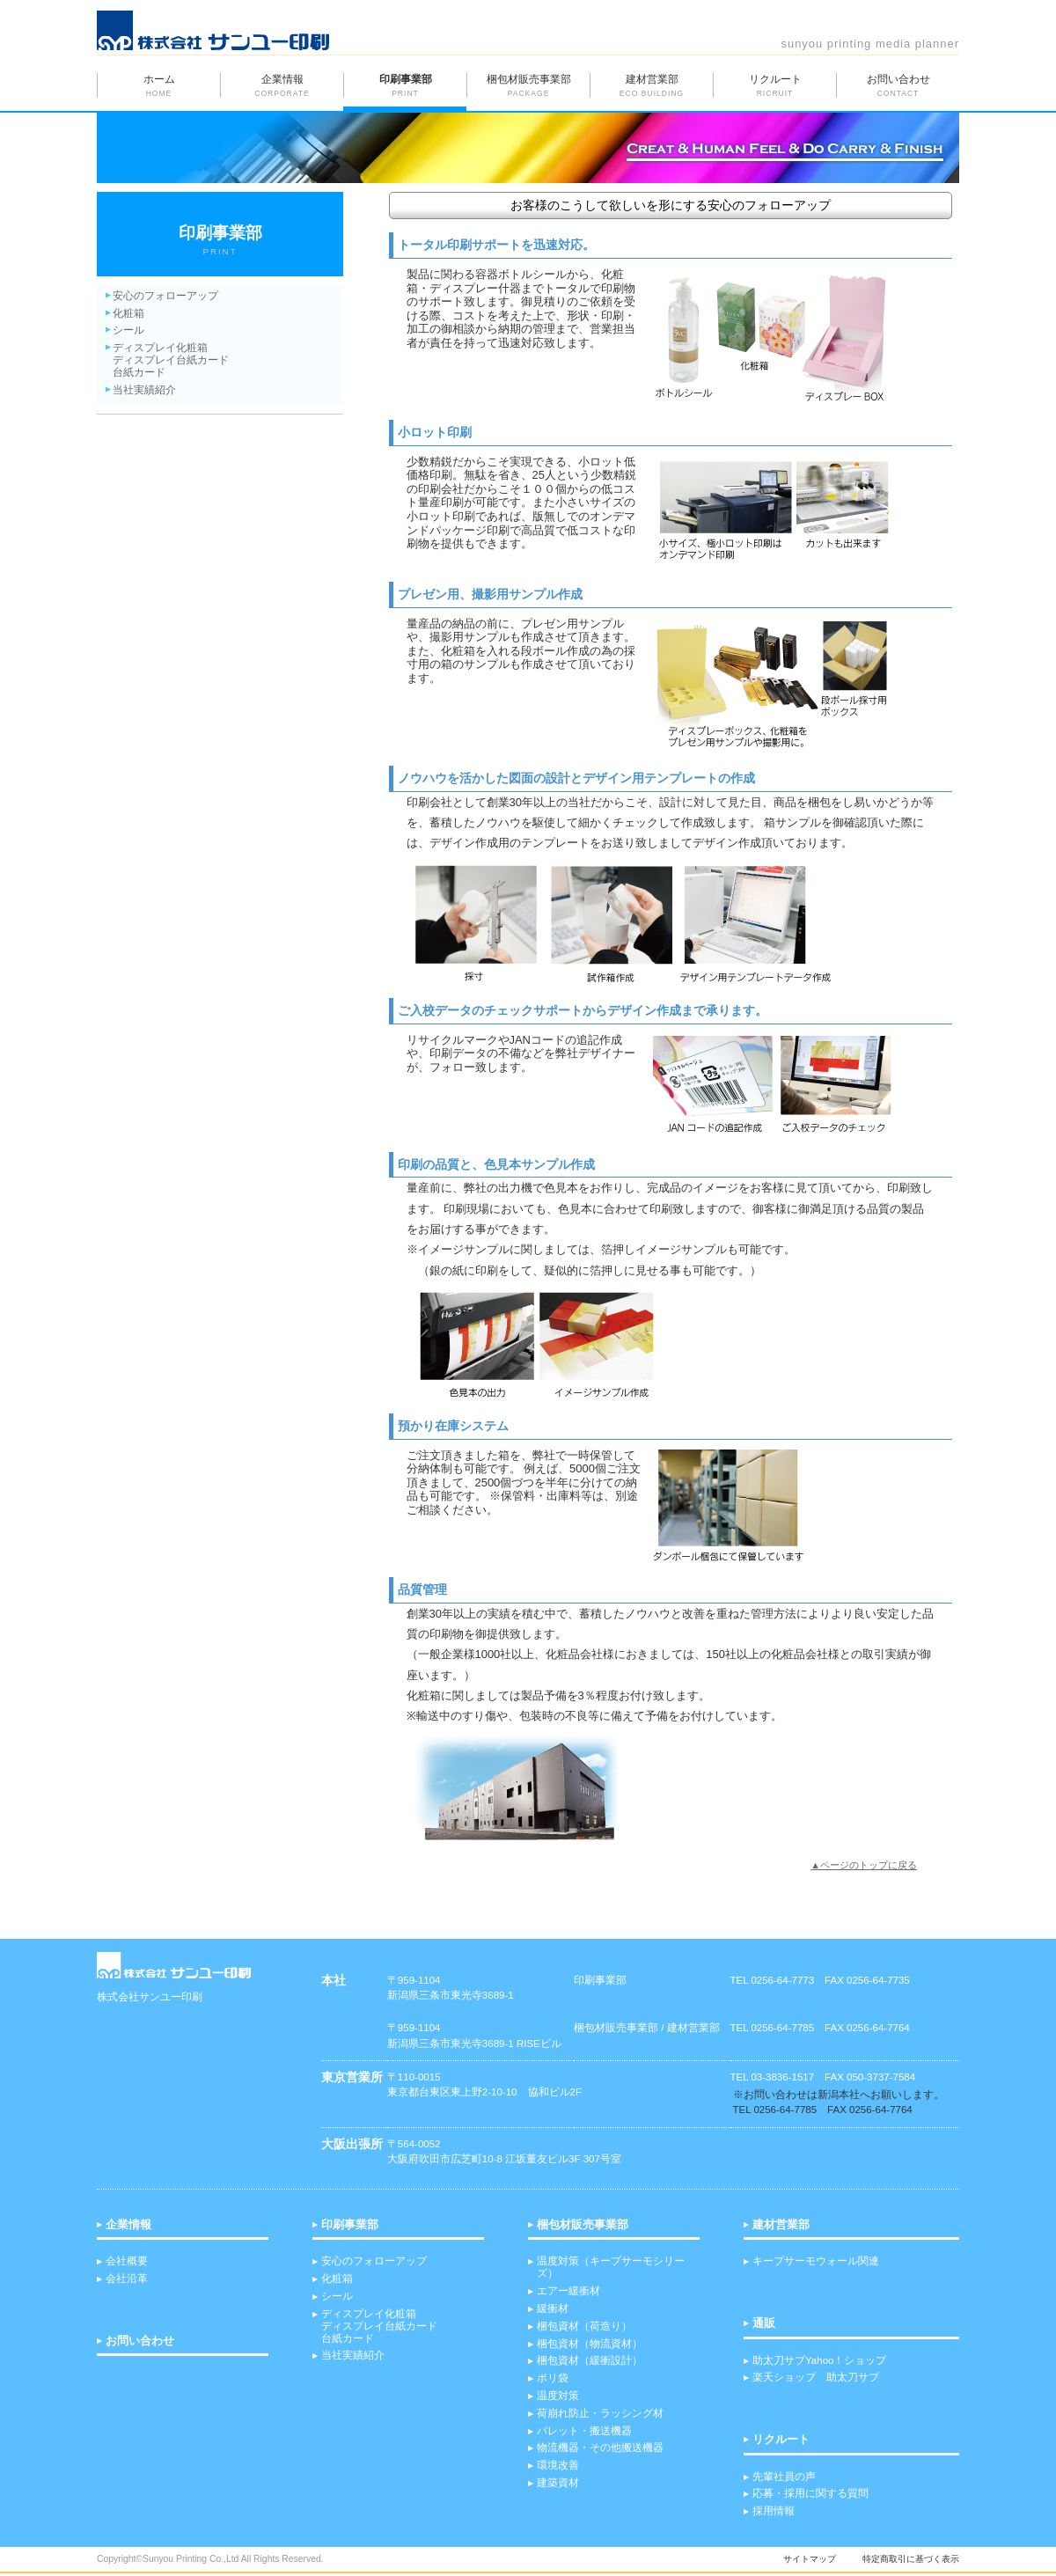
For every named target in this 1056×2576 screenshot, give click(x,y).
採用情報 (773, 2511)
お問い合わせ (140, 2341)
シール (128, 330)
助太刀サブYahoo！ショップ (819, 2360)
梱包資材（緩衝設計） (589, 2360)
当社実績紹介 (144, 390)
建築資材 (558, 2482)
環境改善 (558, 2465)
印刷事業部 (349, 2225)
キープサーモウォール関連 (815, 2261)
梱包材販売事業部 (582, 2225)
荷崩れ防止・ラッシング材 (600, 2413)
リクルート (781, 2439)
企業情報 (128, 2225)
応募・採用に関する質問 (810, 2493)
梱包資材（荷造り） (584, 2326)
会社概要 (127, 2261)
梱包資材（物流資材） (589, 2343)
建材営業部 (781, 2225)
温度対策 (558, 2395)
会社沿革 (127, 2278)
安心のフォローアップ (165, 295)
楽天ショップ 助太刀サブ (815, 2377)
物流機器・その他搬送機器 (600, 2447)
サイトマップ (809, 2559)
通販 (763, 2323)
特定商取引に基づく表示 (910, 2559)
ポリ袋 (552, 2378)
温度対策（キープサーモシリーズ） (611, 2267)
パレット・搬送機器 (584, 2431)
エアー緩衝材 (568, 2291)
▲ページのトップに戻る (863, 1865)
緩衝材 (552, 2308)
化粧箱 (128, 313)
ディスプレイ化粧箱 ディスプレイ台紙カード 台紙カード (171, 360)
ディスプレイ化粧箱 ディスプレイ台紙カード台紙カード (379, 2326)
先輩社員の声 (784, 2476)
